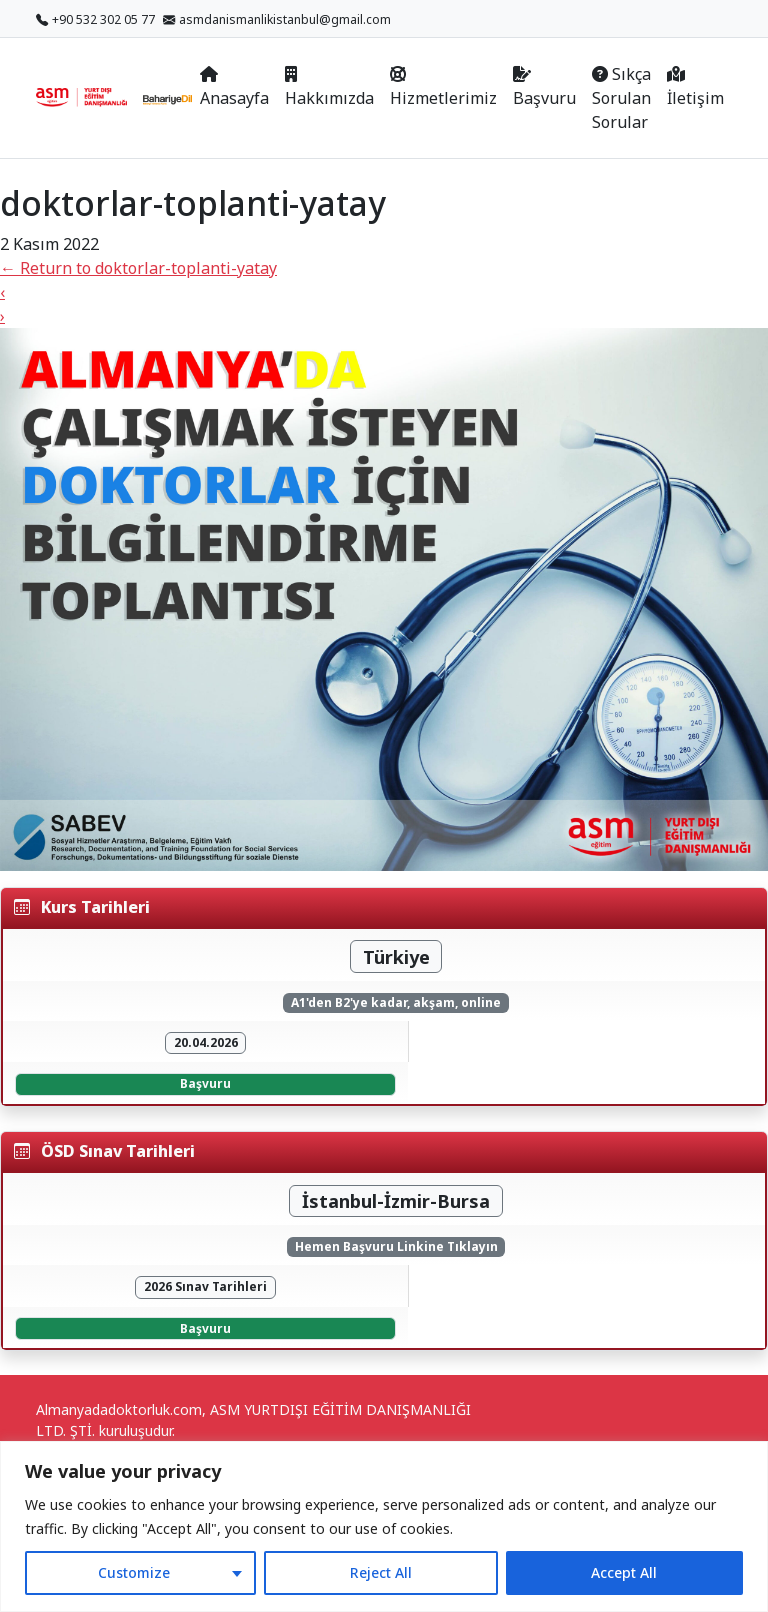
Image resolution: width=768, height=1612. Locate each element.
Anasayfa (234, 87)
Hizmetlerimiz (443, 87)
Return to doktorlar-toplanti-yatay (138, 268)
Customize (134, 1572)
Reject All (381, 1572)
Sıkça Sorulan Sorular (621, 98)
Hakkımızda (329, 87)
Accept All (624, 1572)
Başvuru (544, 87)
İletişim (695, 87)
